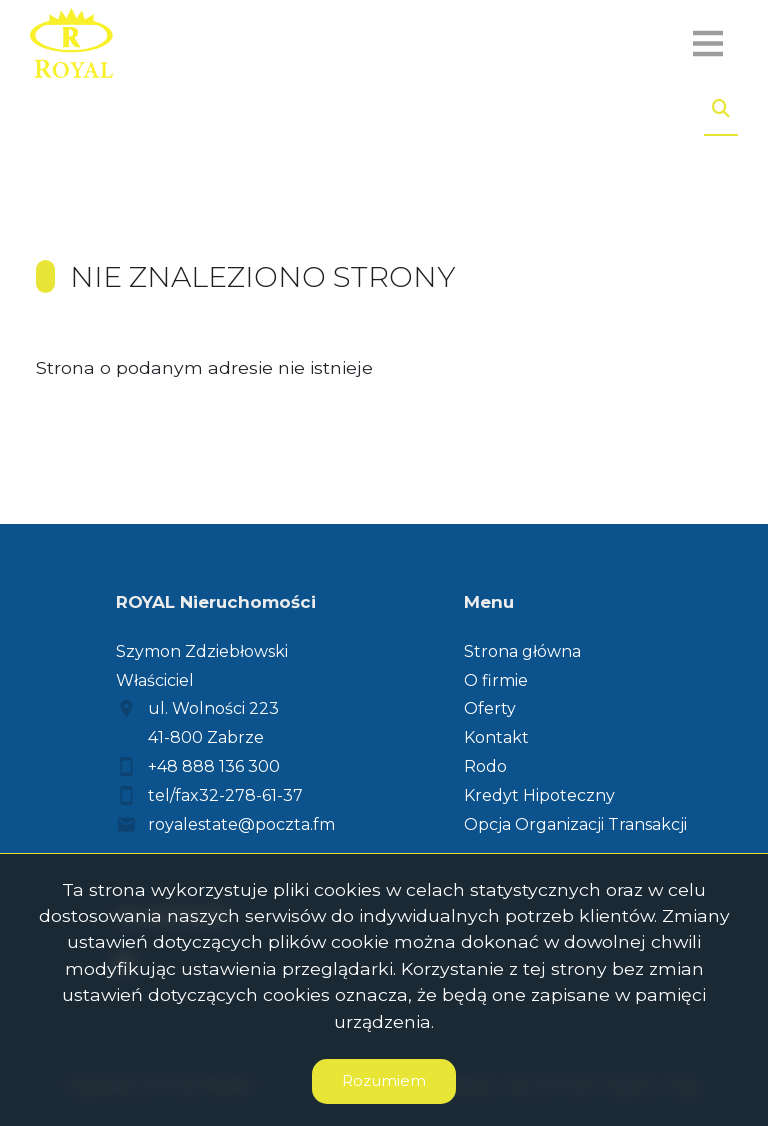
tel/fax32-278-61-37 (225, 795)
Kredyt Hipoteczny (539, 795)
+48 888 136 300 (214, 766)
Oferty (490, 708)
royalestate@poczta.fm (241, 824)
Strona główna (522, 651)
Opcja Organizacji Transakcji (575, 824)
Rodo (485, 766)
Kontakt (496, 737)
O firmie (496, 680)
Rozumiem (384, 1080)
